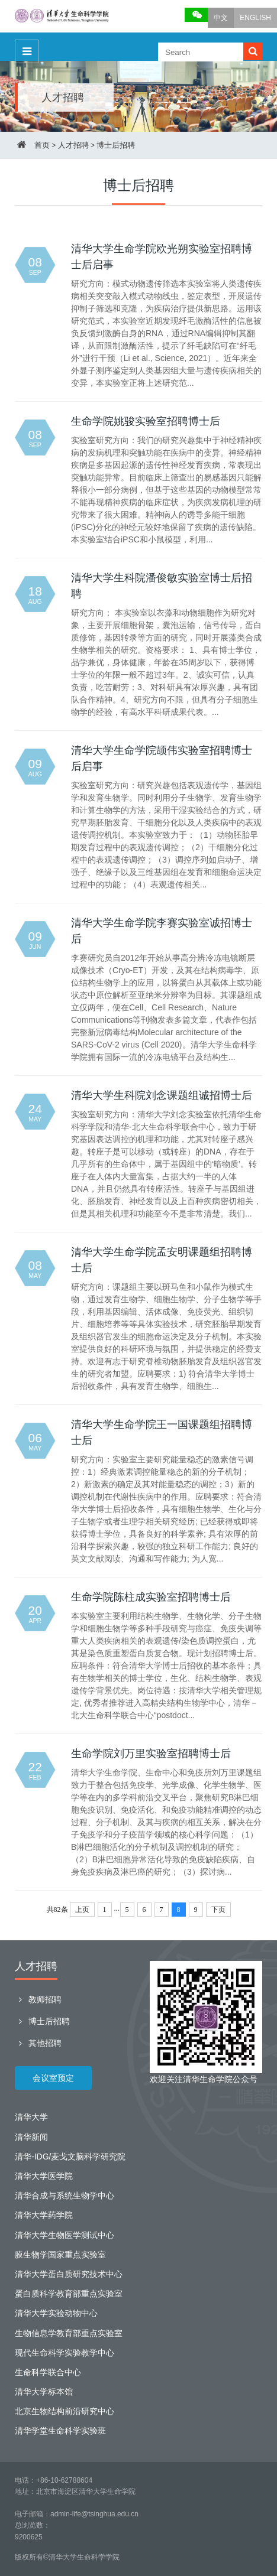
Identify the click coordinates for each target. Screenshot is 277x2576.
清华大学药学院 (44, 2215)
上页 (82, 1909)
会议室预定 (53, 2078)
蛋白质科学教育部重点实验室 (69, 2293)
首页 (42, 145)
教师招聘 (38, 1999)
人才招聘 (73, 145)
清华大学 (31, 2117)
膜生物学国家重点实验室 (60, 2254)
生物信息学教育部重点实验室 (69, 2333)
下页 (218, 1909)
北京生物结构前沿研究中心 (64, 2411)
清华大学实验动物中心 (56, 2313)
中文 (221, 18)
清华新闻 (31, 2137)
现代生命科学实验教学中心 (64, 2352)
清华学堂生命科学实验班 (60, 2430)
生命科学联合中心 (48, 2372)
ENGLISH (255, 18)
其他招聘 (38, 2043)
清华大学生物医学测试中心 (64, 2235)
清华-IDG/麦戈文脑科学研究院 (70, 2156)
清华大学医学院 (44, 2176)
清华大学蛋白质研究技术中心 (69, 2274)
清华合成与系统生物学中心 (64, 2195)
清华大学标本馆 (44, 2391)
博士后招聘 (115, 145)
